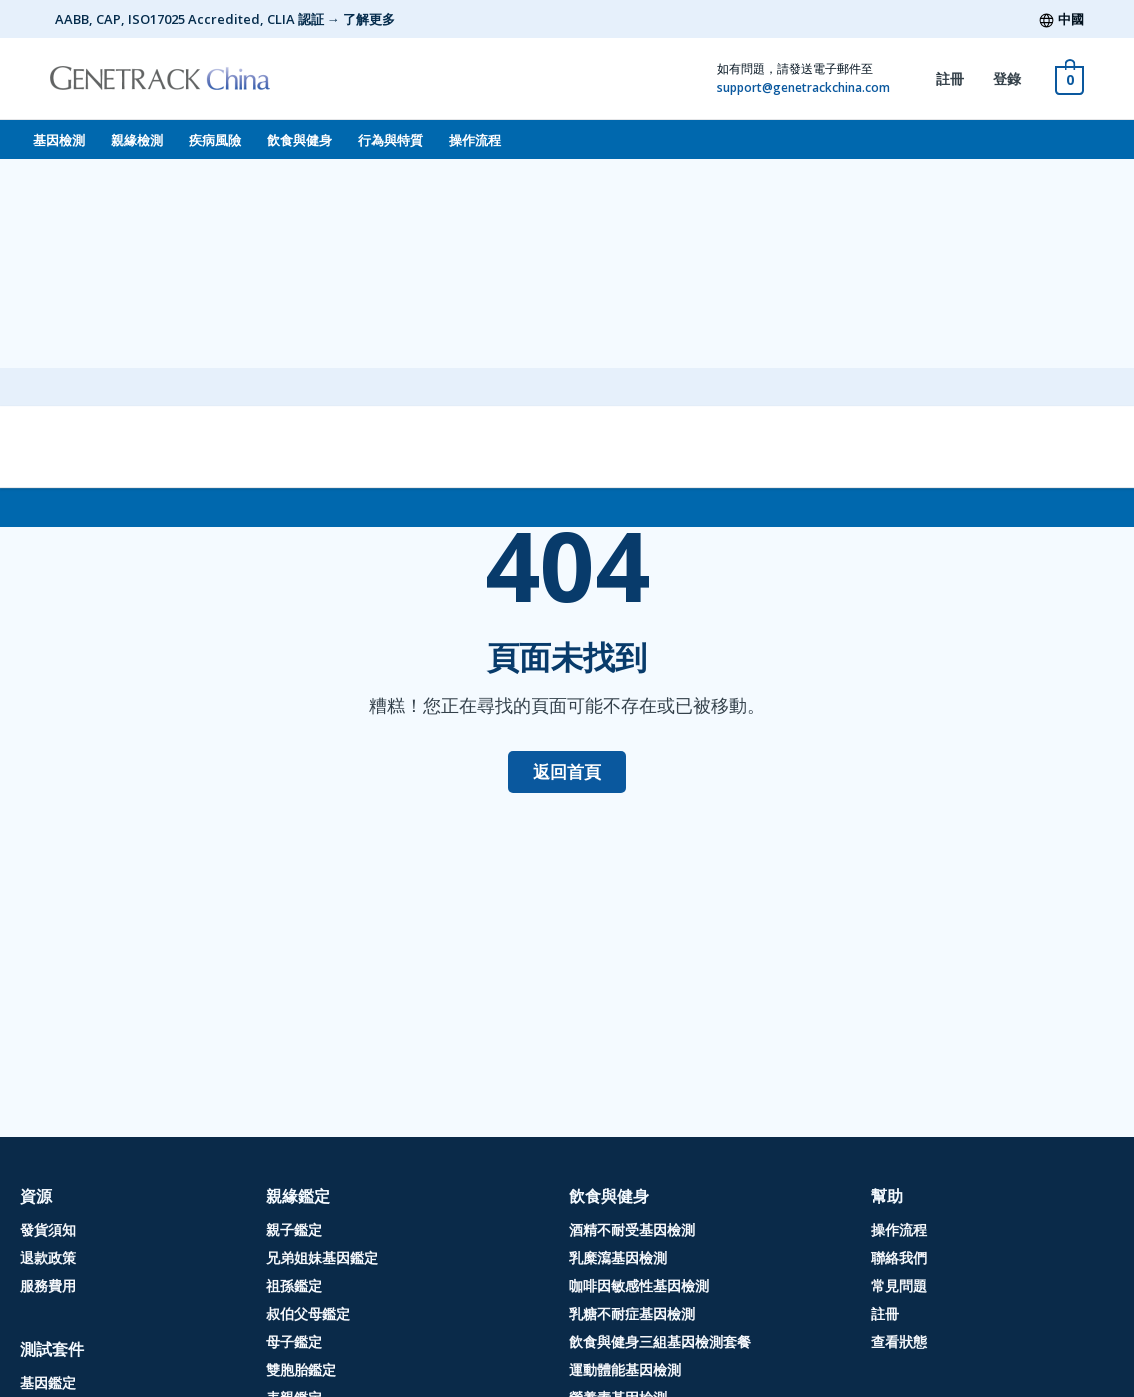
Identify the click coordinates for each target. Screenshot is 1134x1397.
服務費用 (48, 1285)
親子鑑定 (294, 1229)
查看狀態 (899, 1341)
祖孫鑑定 (294, 1285)
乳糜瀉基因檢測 (618, 1257)
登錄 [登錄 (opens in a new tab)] (1007, 78)
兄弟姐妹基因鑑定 (322, 1257)
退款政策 (48, 1257)
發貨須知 (48, 1229)
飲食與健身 (299, 140)
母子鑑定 (294, 1341)
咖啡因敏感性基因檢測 (639, 1285)
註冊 (950, 78)
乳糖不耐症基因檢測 (632, 1313)
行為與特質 (390, 140)
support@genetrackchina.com (803, 87)
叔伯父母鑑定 (308, 1313)
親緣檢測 (137, 140)
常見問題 (899, 1285)
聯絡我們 (899, 1257)
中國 (1071, 19)
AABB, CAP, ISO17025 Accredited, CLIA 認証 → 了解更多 (225, 19)
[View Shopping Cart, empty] (1069, 78)
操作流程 (475, 140)
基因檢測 (59, 140)
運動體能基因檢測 (625, 1369)
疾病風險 (215, 140)
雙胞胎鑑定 (301, 1369)
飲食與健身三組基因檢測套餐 (660, 1341)
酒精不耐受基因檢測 (632, 1229)
